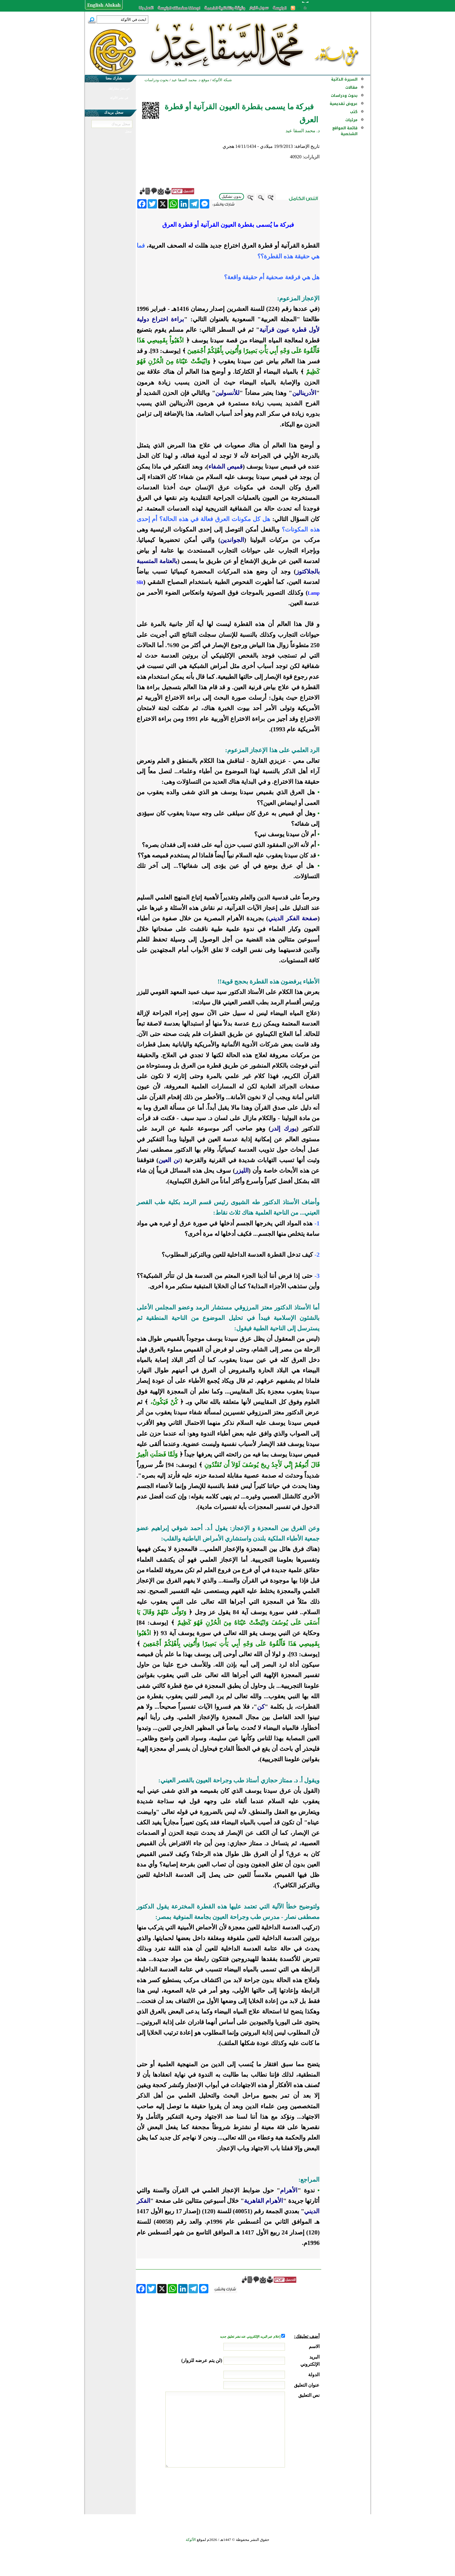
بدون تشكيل (231, 196)
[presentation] (275, 2489)
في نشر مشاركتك (119, 88)
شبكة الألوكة (222, 80)
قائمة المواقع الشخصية (345, 130)
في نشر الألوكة (119, 97)
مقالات (351, 87)
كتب (354, 111)
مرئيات (351, 120)
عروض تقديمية (344, 103)
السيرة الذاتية (344, 79)
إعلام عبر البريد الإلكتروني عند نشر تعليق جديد (250, 2336)
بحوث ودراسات (344, 95)
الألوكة (191, 2539)
